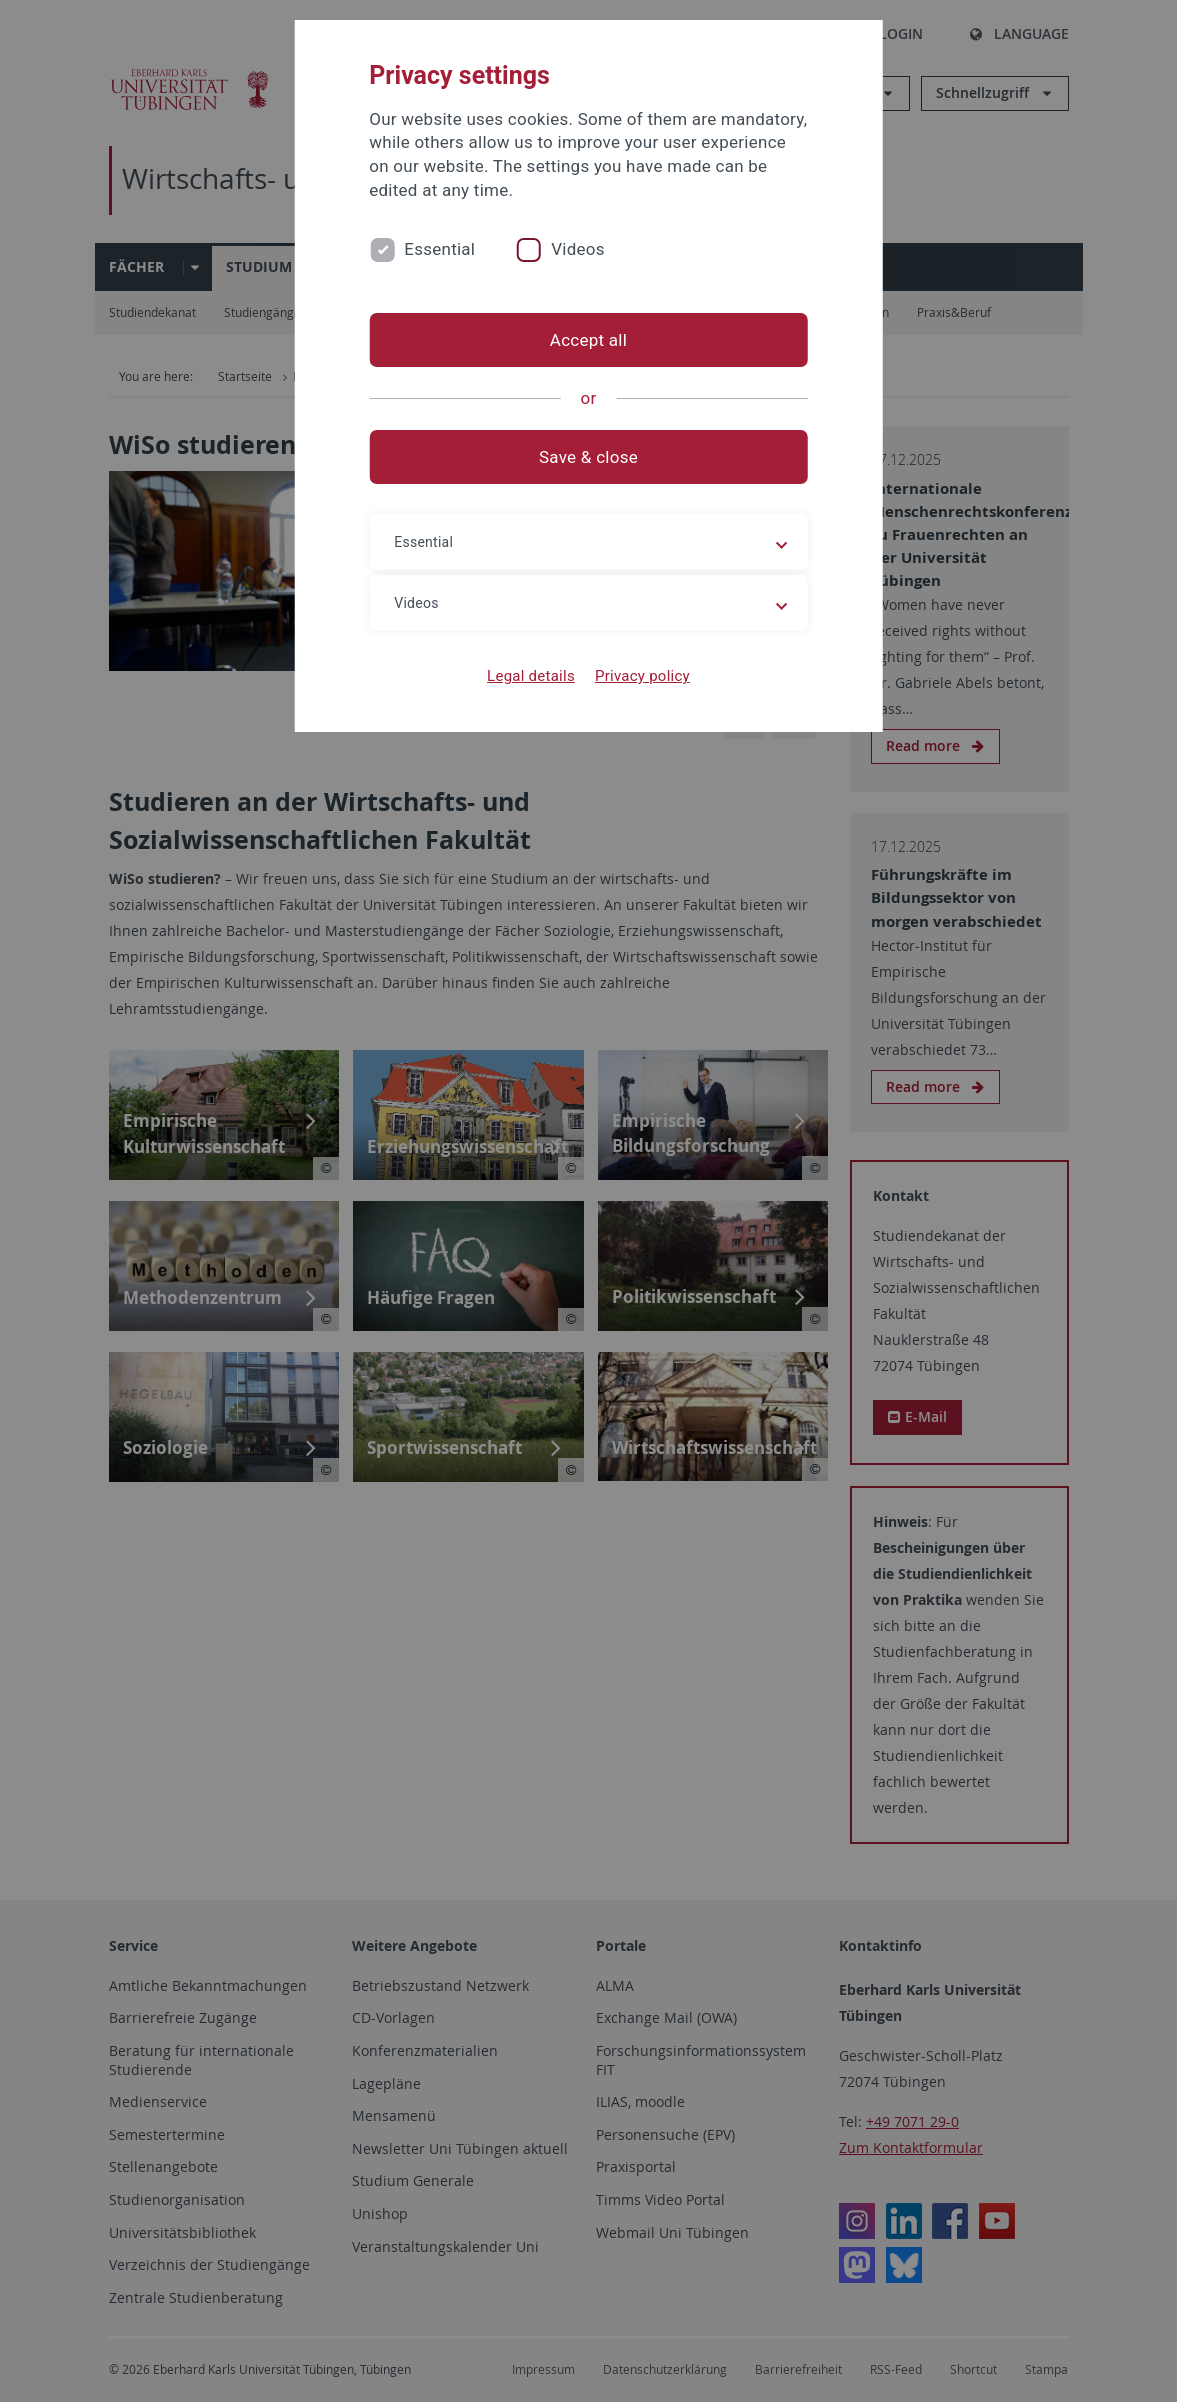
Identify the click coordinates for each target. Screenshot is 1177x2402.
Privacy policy (642, 676)
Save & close (588, 457)
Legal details (531, 676)
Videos (578, 249)
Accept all (588, 340)
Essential (439, 249)
